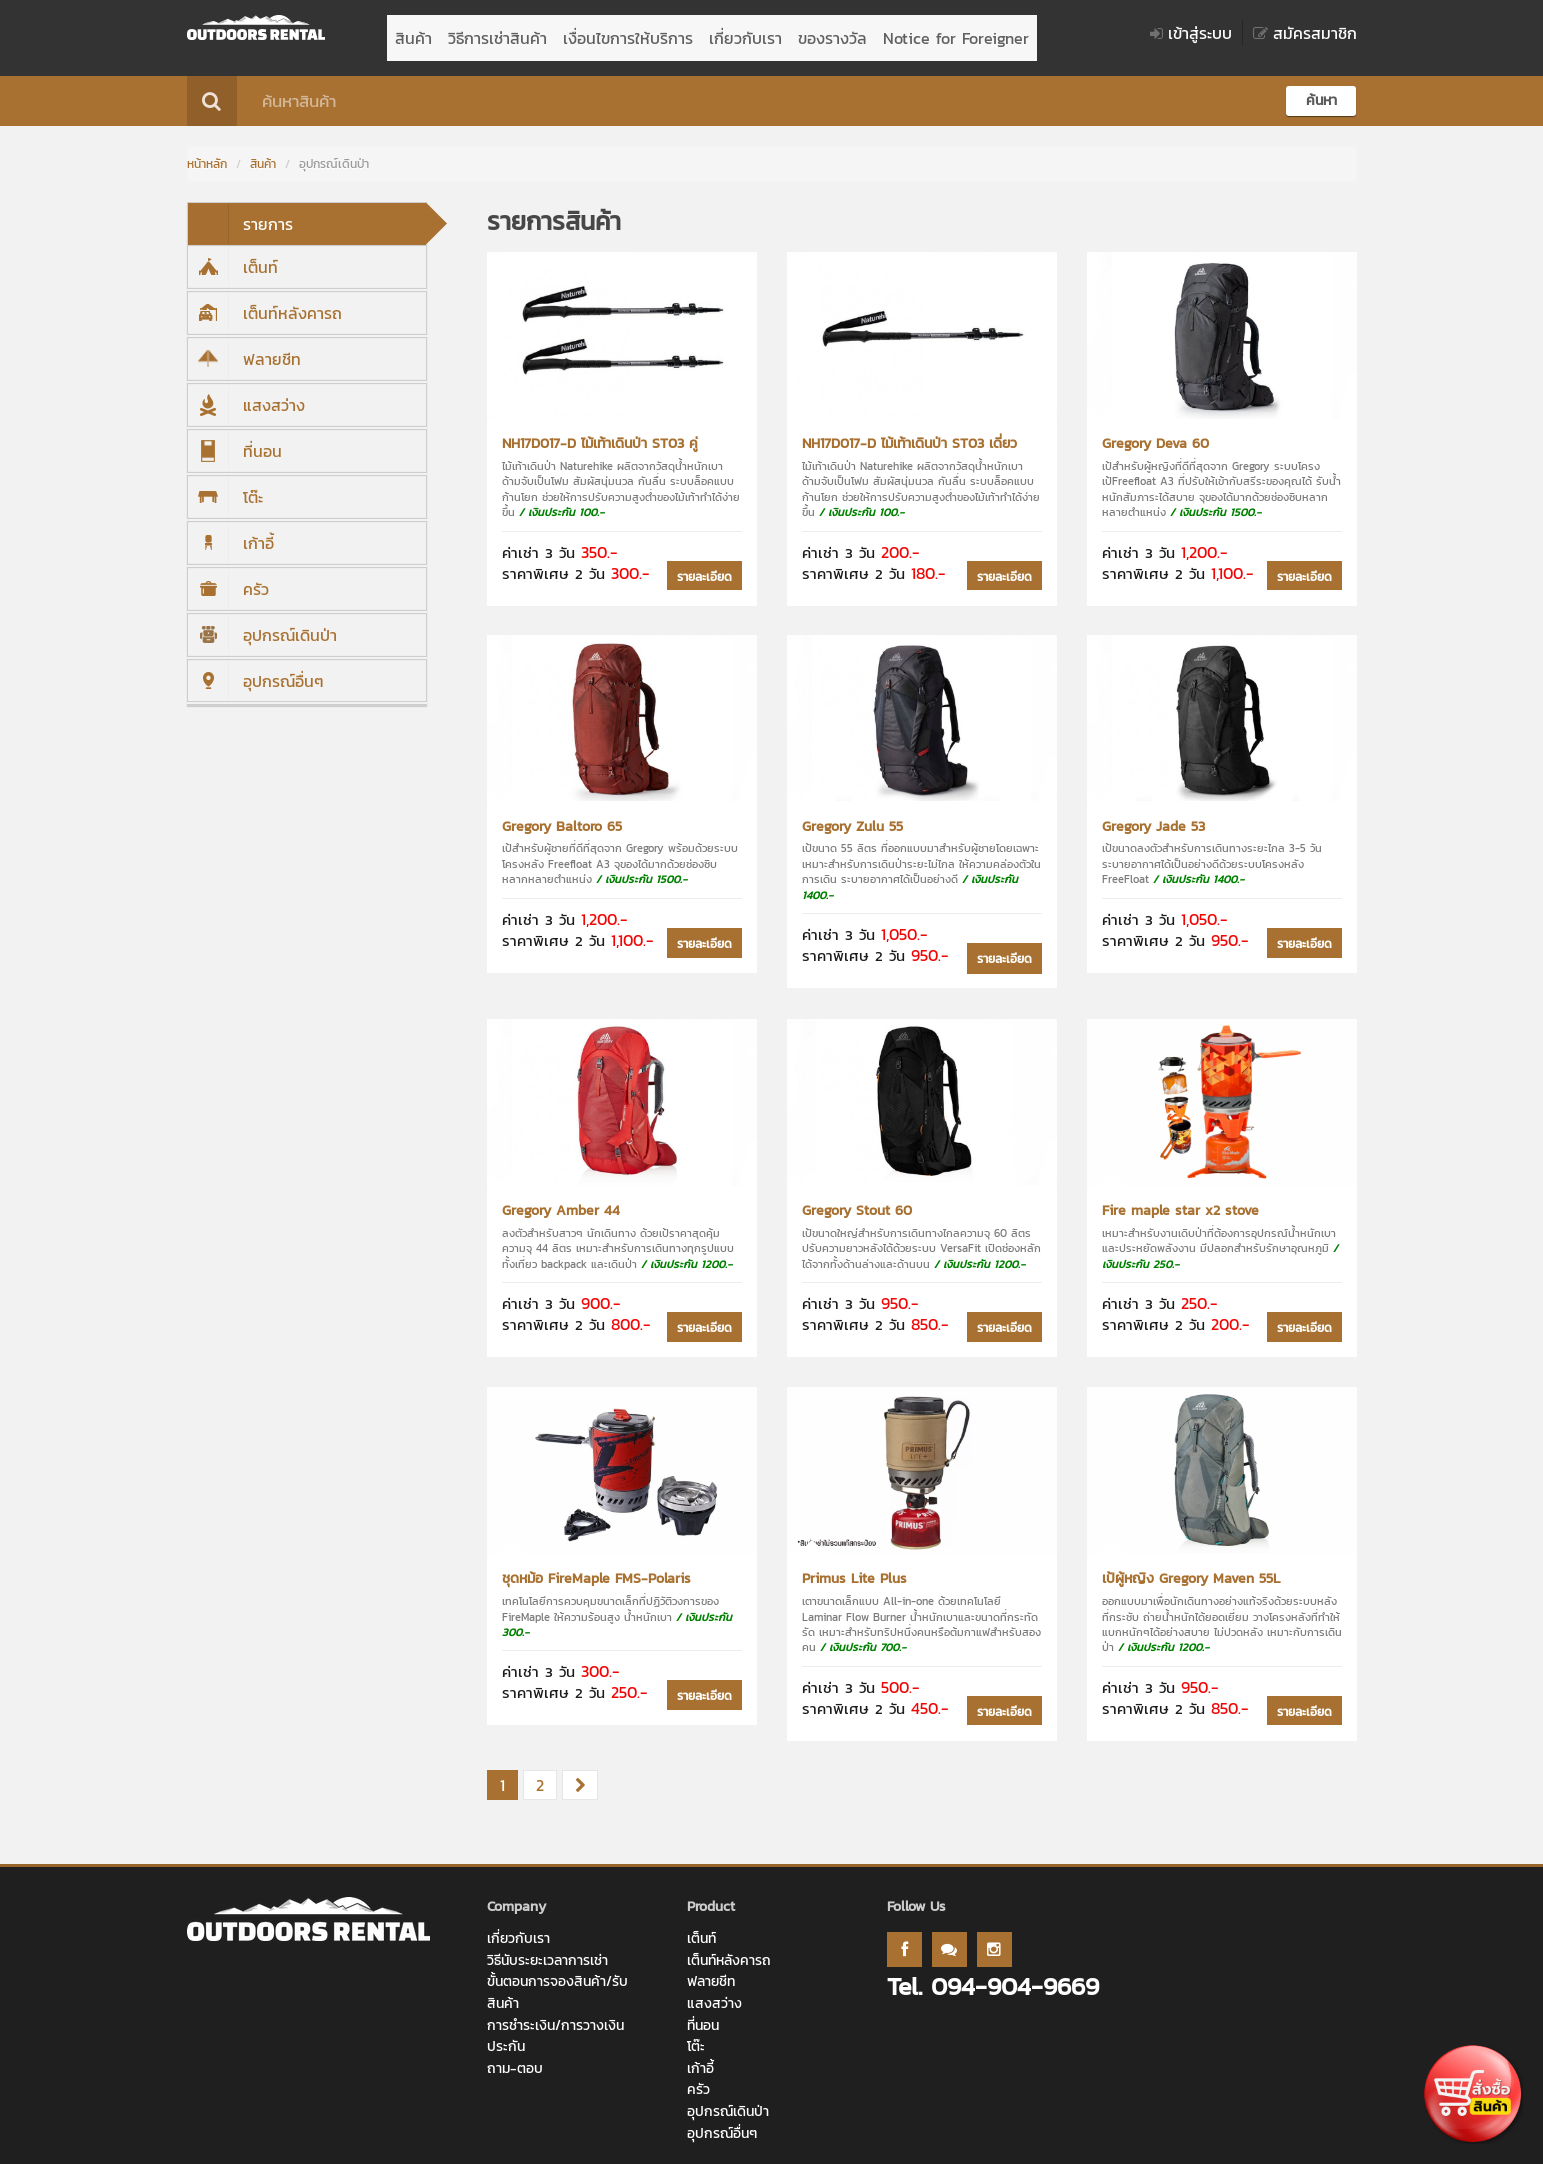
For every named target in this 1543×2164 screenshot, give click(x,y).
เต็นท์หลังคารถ (265, 303)
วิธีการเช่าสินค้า (497, 33)
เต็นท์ (233, 257)
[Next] (580, 1776)
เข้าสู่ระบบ (1191, 33)
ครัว (228, 579)
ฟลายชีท (244, 349)
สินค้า (413, 33)
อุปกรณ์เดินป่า (262, 625)
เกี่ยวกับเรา (745, 33)
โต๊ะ (225, 487)
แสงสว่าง (246, 395)
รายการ (240, 214)
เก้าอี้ (231, 533)
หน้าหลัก (207, 154)
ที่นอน (235, 441)
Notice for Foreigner (956, 33)
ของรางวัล (832, 33)
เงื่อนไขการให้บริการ (628, 33)
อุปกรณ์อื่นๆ (256, 671)
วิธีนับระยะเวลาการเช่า (547, 1950)
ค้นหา (1321, 90)
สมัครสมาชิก (1305, 33)
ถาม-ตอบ (515, 2058)
